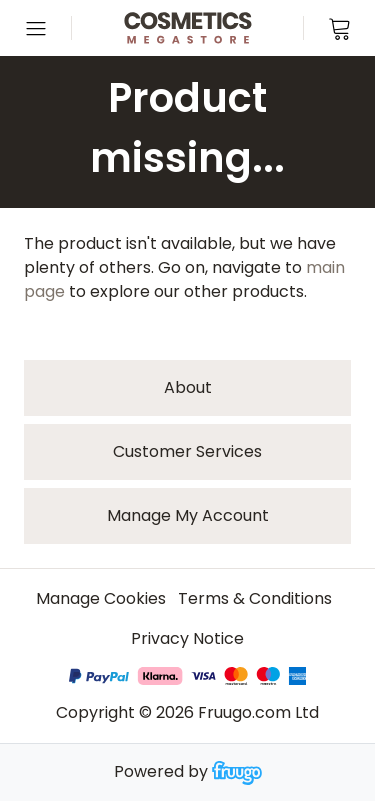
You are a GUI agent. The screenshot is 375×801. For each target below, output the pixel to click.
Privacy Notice (187, 638)
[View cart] (339, 28)
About (188, 387)
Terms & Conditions (255, 598)
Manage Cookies (101, 598)
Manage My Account (188, 515)
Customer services (187, 451)
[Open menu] (36, 28)
